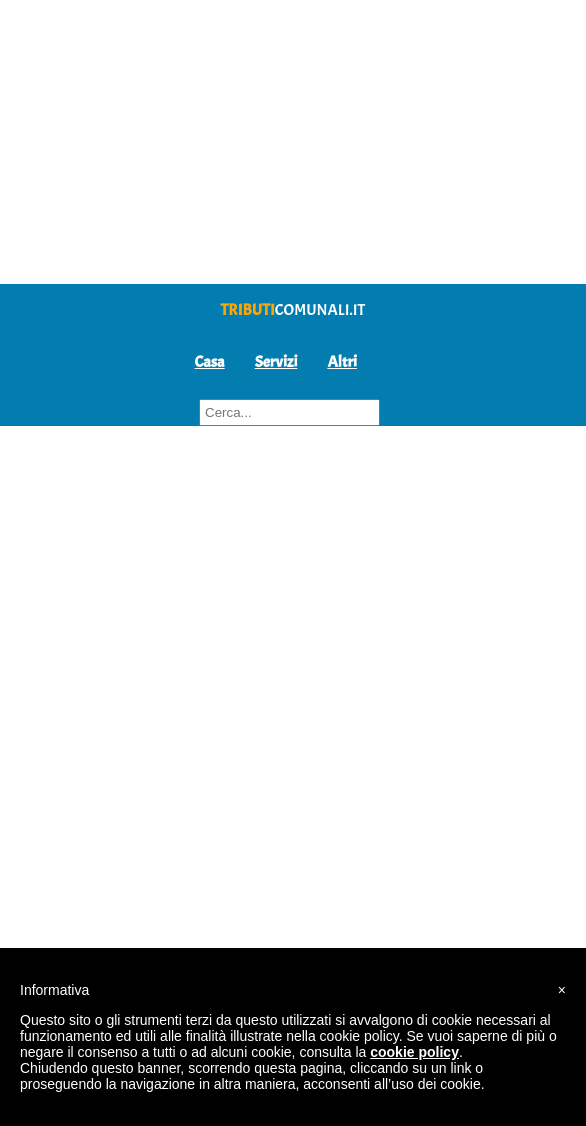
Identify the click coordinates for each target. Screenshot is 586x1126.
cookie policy (414, 1052)
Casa (210, 362)
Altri (342, 362)
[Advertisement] (293, 140)
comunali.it (293, 310)
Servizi (276, 362)
